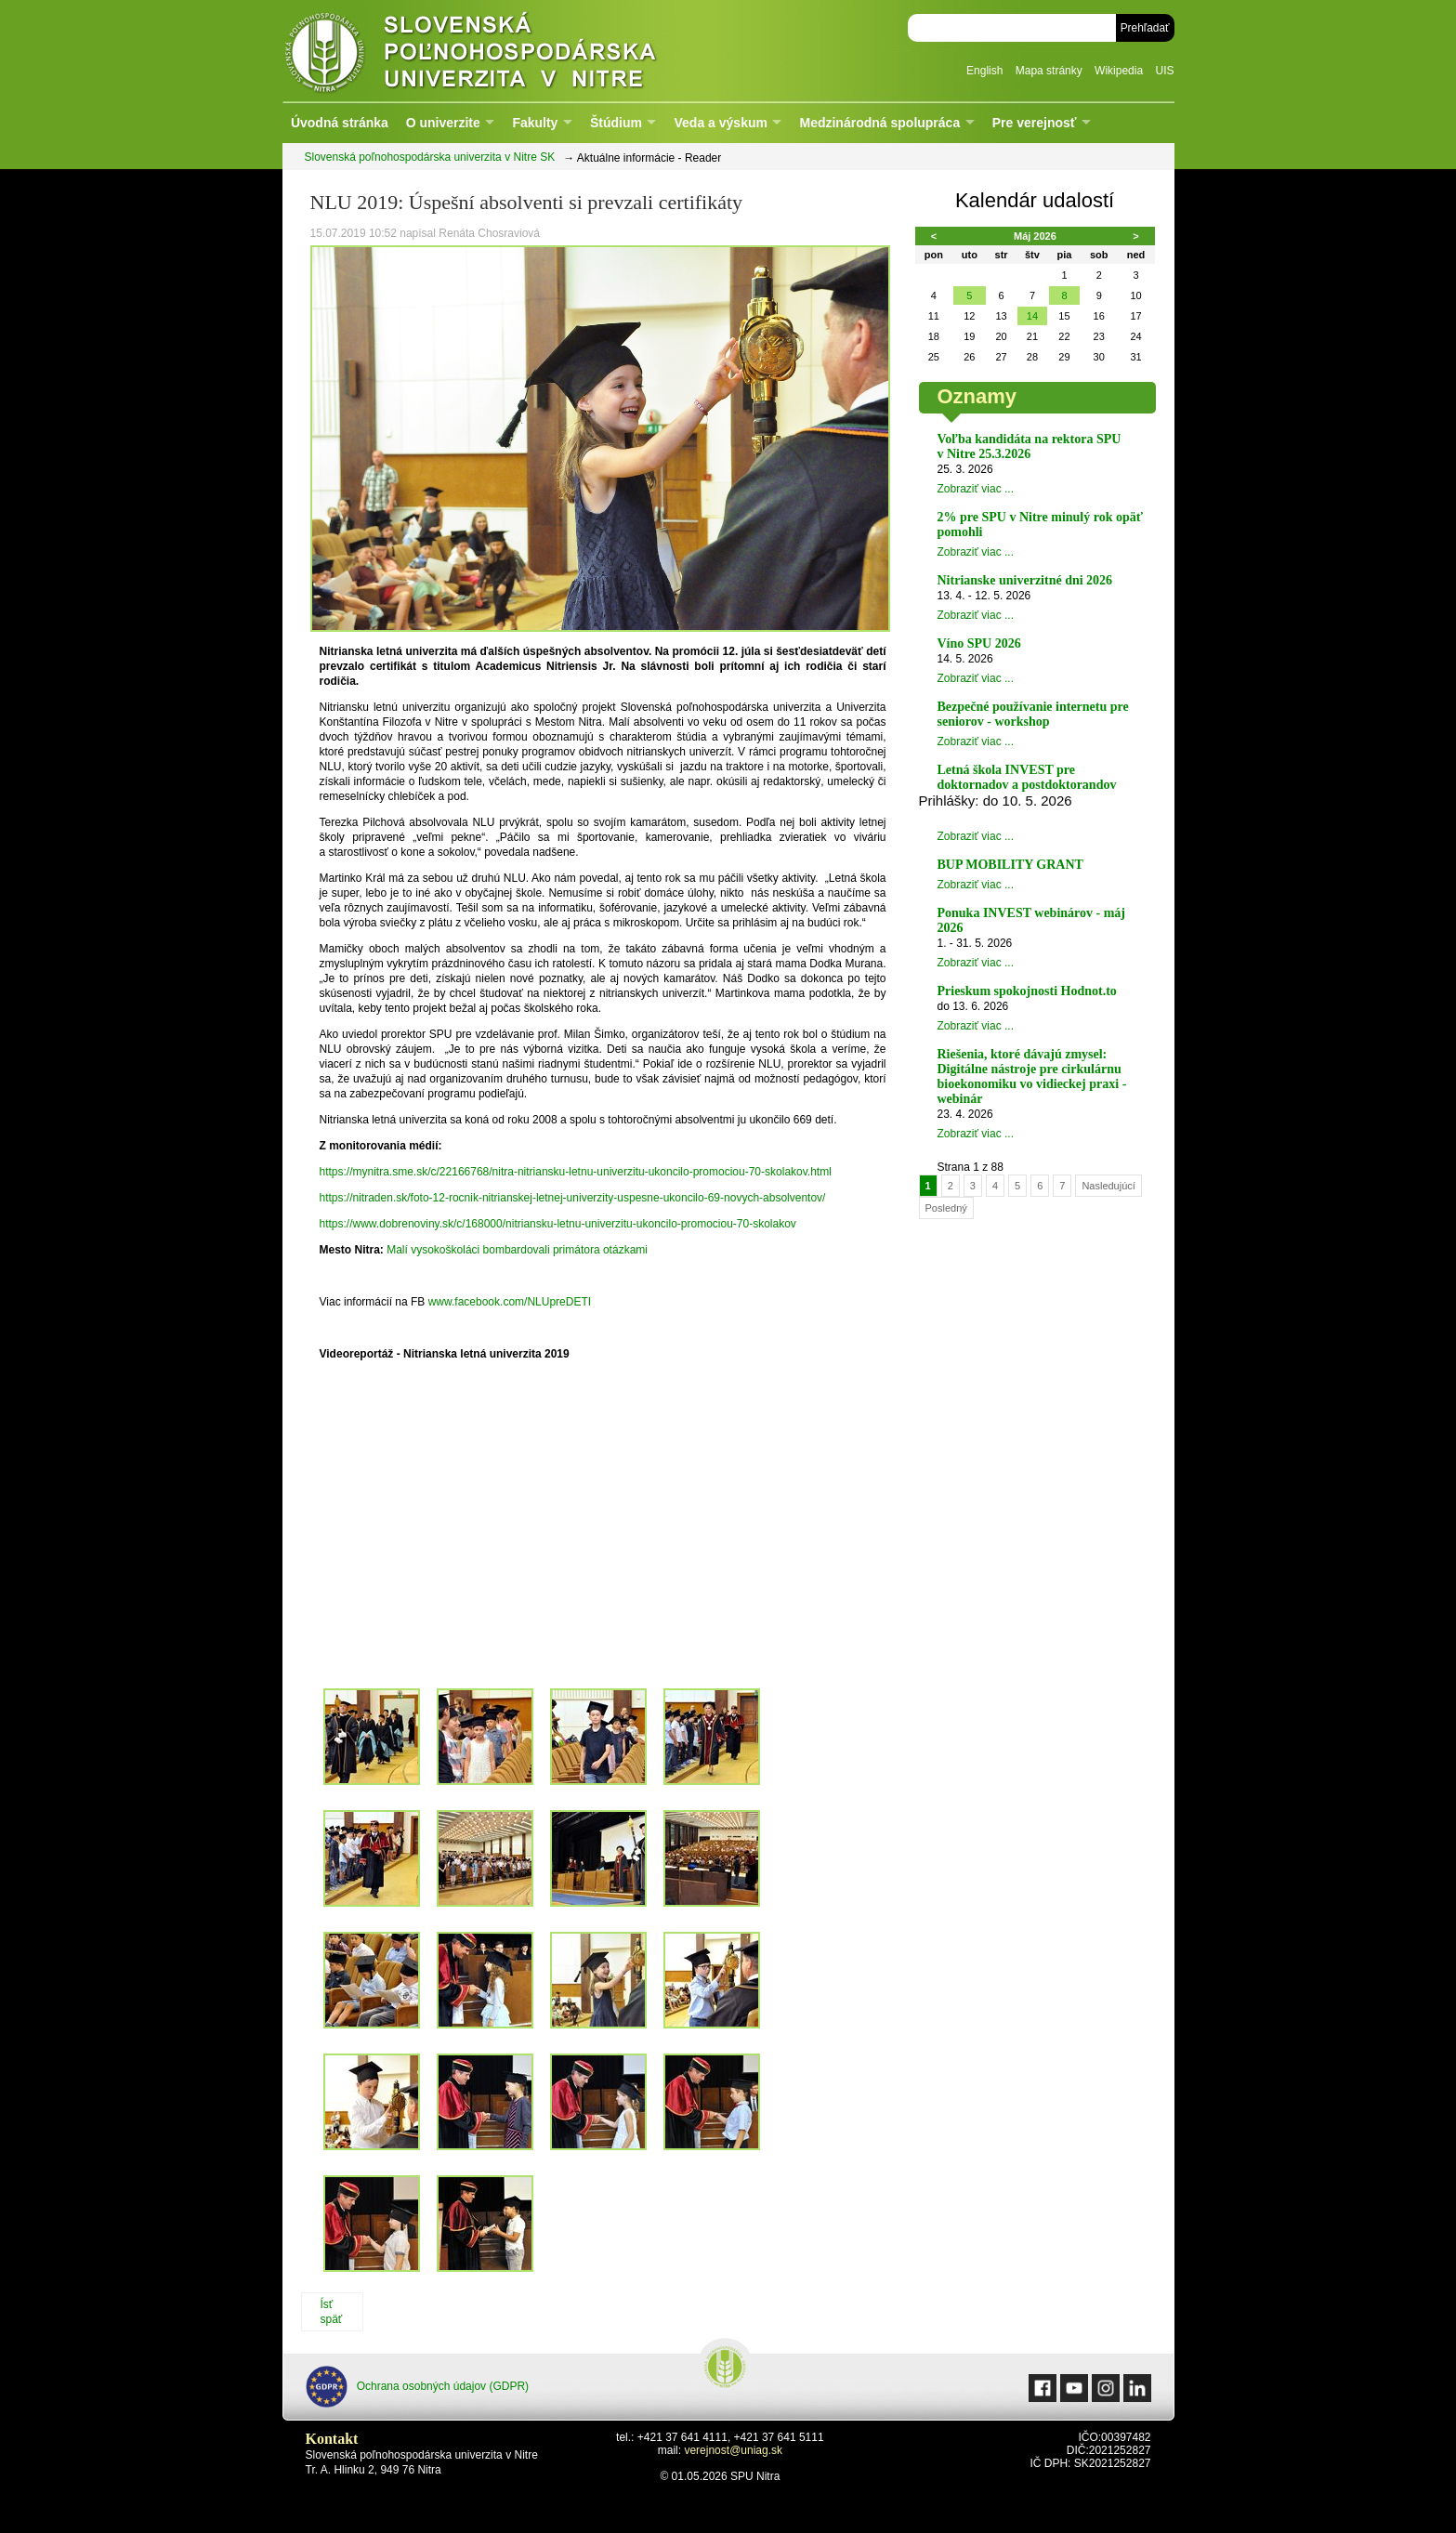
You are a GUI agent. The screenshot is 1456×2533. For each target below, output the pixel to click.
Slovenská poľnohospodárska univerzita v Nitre (510, 50)
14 (1032, 316)
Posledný (946, 1208)
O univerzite (443, 122)
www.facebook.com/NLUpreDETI (509, 1301)
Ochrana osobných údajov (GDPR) (418, 2387)
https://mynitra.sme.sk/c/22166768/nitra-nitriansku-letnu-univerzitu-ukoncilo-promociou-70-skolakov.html (576, 1171)
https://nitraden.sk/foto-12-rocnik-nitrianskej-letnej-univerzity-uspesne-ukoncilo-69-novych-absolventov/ (573, 1197)
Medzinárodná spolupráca (879, 122)
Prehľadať (1145, 27)
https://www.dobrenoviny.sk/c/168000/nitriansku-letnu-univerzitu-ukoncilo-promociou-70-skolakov (558, 1223)
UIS (1164, 70)
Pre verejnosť (1034, 122)
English (984, 70)
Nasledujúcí (1108, 1185)
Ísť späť (332, 2312)
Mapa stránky (1049, 70)
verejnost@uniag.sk (733, 2450)
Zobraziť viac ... (976, 488)
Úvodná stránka (339, 122)
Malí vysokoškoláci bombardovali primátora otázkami (517, 1249)
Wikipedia (1119, 70)
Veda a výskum (721, 122)
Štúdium (616, 122)
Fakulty (534, 122)
